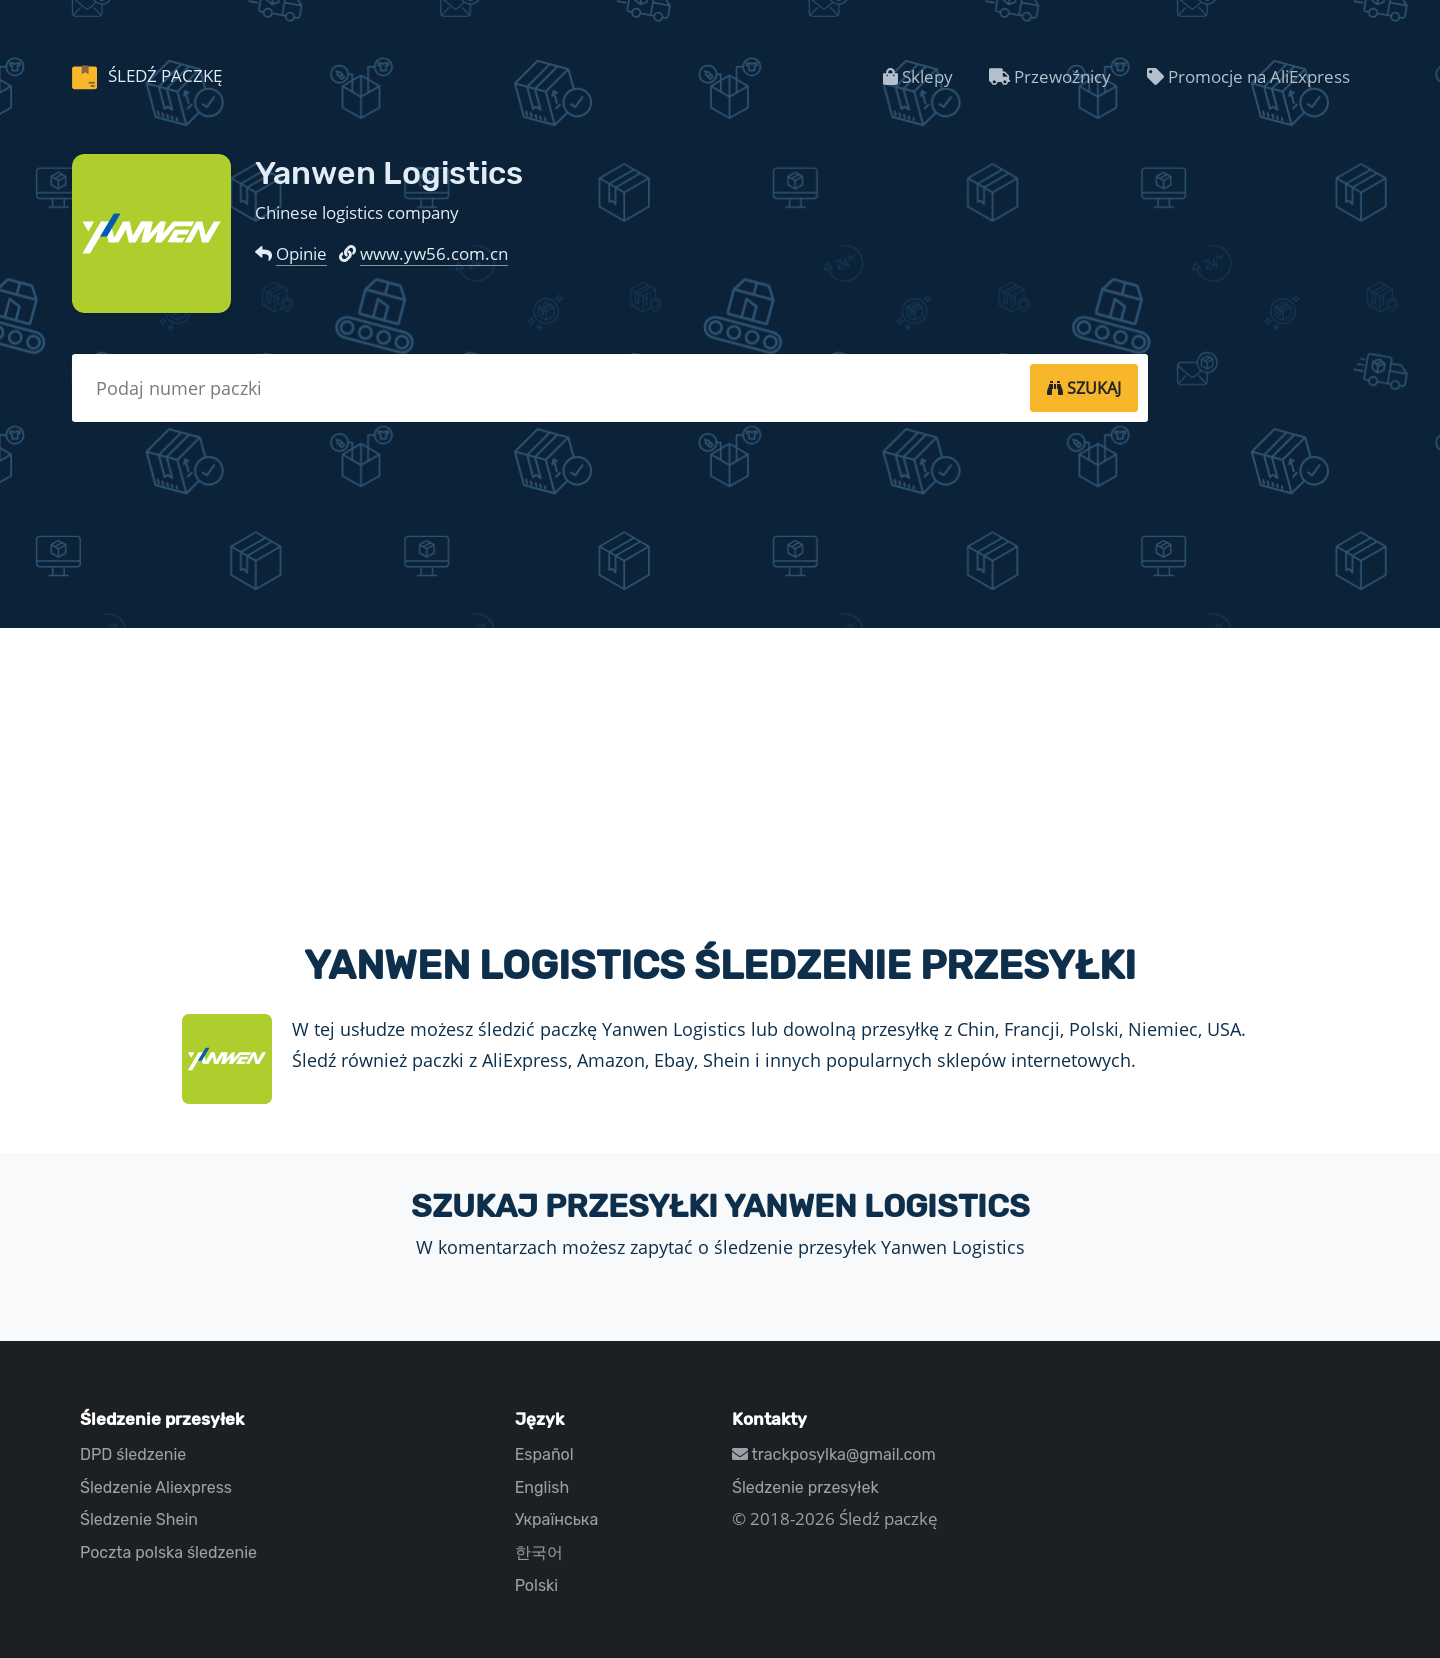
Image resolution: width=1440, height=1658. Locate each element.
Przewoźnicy (1050, 76)
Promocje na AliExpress (1248, 76)
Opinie (301, 253)
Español (544, 1454)
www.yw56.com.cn (434, 253)
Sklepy (918, 76)
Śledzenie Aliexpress (156, 1487)
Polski (537, 1585)
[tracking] (1084, 388)
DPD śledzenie (133, 1454)
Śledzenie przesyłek (805, 1487)
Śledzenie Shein (139, 1519)
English (542, 1487)
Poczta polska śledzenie (168, 1552)
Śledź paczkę (163, 75)
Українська (557, 1519)
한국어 (539, 1552)
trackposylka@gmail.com (834, 1454)
